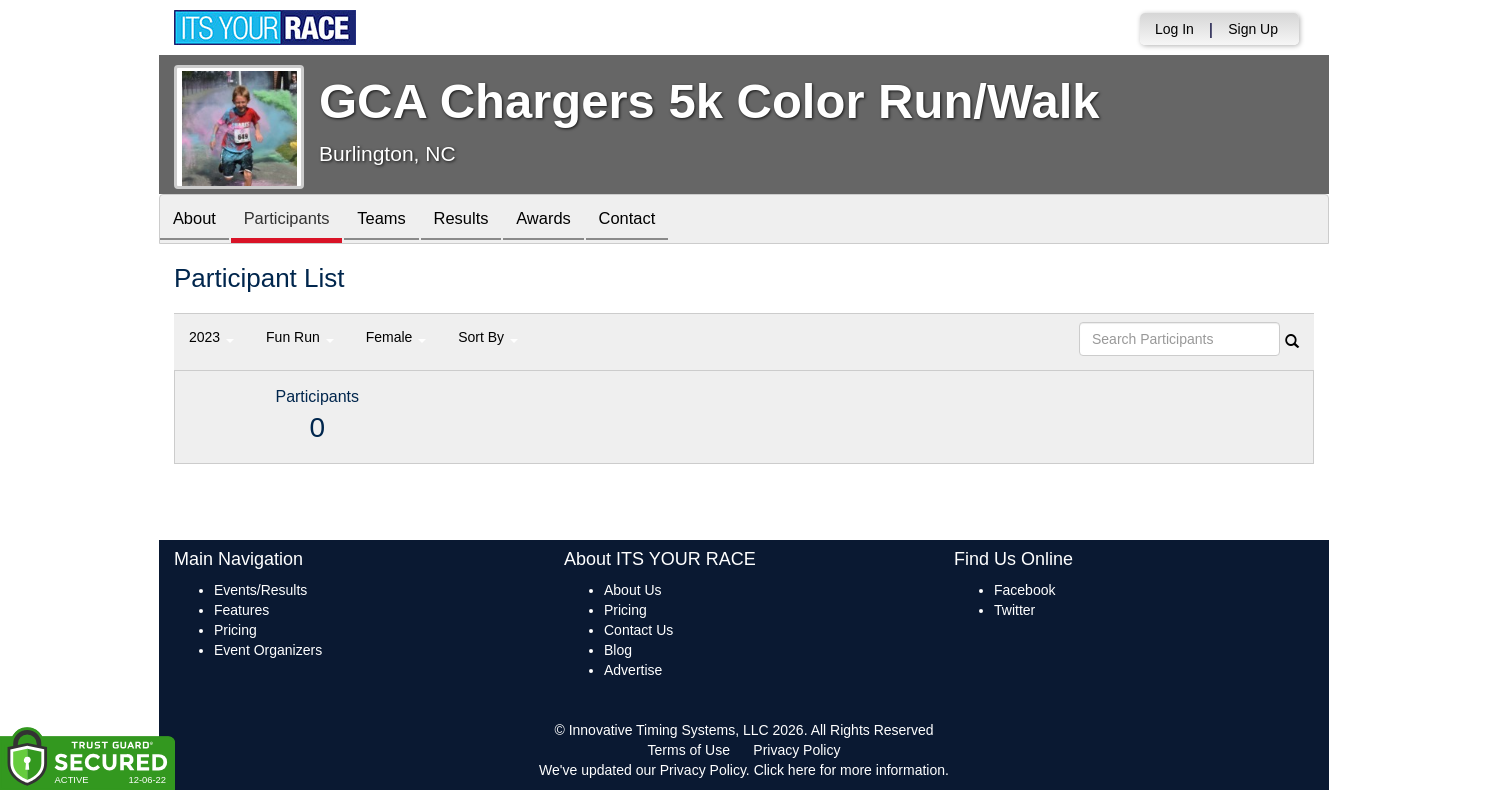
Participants (295, 220)
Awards (568, 220)
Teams (395, 220)
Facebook (1024, 590)
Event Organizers (268, 650)
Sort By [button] (488, 337)
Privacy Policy (796, 750)
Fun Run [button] (300, 337)
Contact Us (638, 630)
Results (480, 220)
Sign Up (1253, 29)
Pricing (235, 630)
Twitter (1014, 610)
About (197, 220)
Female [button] (396, 337)
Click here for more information (849, 770)
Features (241, 610)
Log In (1174, 29)
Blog (618, 650)
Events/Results (260, 590)
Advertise (633, 670)
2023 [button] (211, 337)
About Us (633, 590)
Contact (657, 220)
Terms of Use (689, 750)
